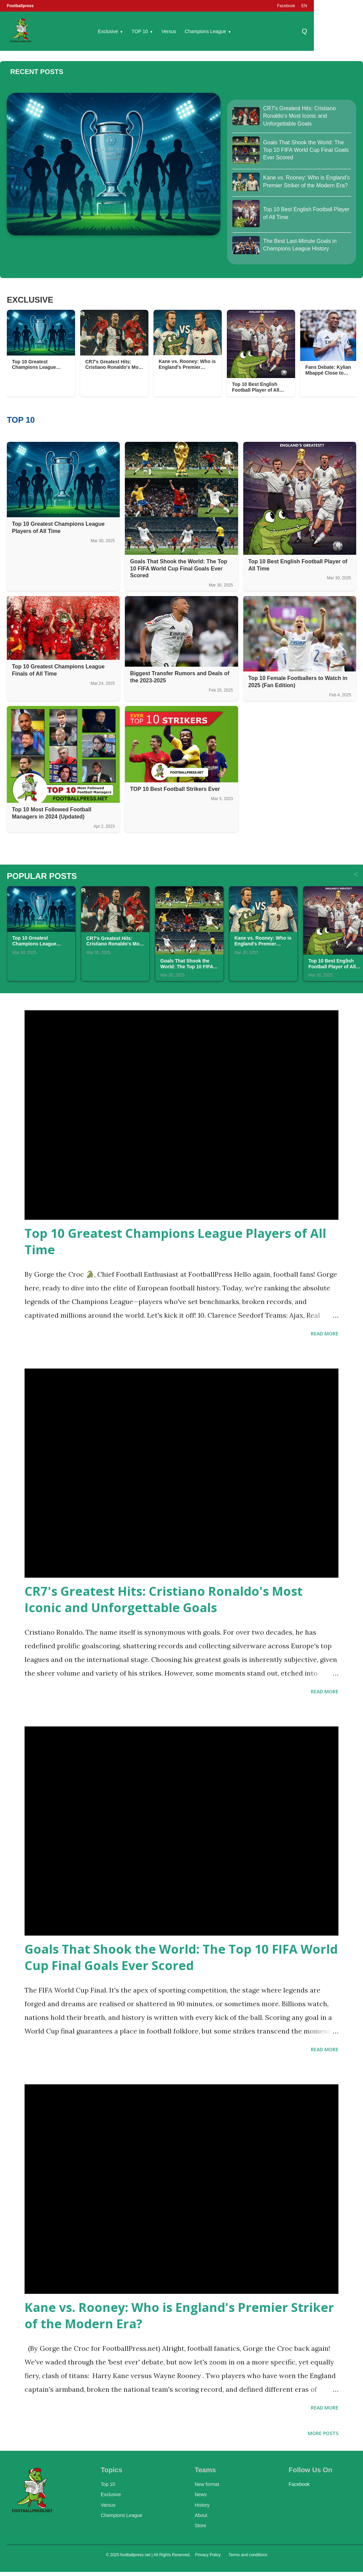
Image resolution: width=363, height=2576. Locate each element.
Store (200, 2525)
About (201, 2515)
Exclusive (110, 31)
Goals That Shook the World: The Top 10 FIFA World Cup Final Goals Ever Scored (181, 1957)
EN (304, 5)
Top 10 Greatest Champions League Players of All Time (175, 1241)
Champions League (208, 31)
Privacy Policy (208, 2554)
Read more (324, 1333)
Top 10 (108, 2484)
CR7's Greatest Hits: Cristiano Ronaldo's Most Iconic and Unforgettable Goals (164, 1599)
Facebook (286, 5)
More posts (323, 2433)
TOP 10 (142, 31)
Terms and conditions (248, 2554)
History (202, 2505)
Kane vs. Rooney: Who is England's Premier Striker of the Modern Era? (179, 2315)
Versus (169, 31)
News (201, 2494)
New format (207, 2484)
